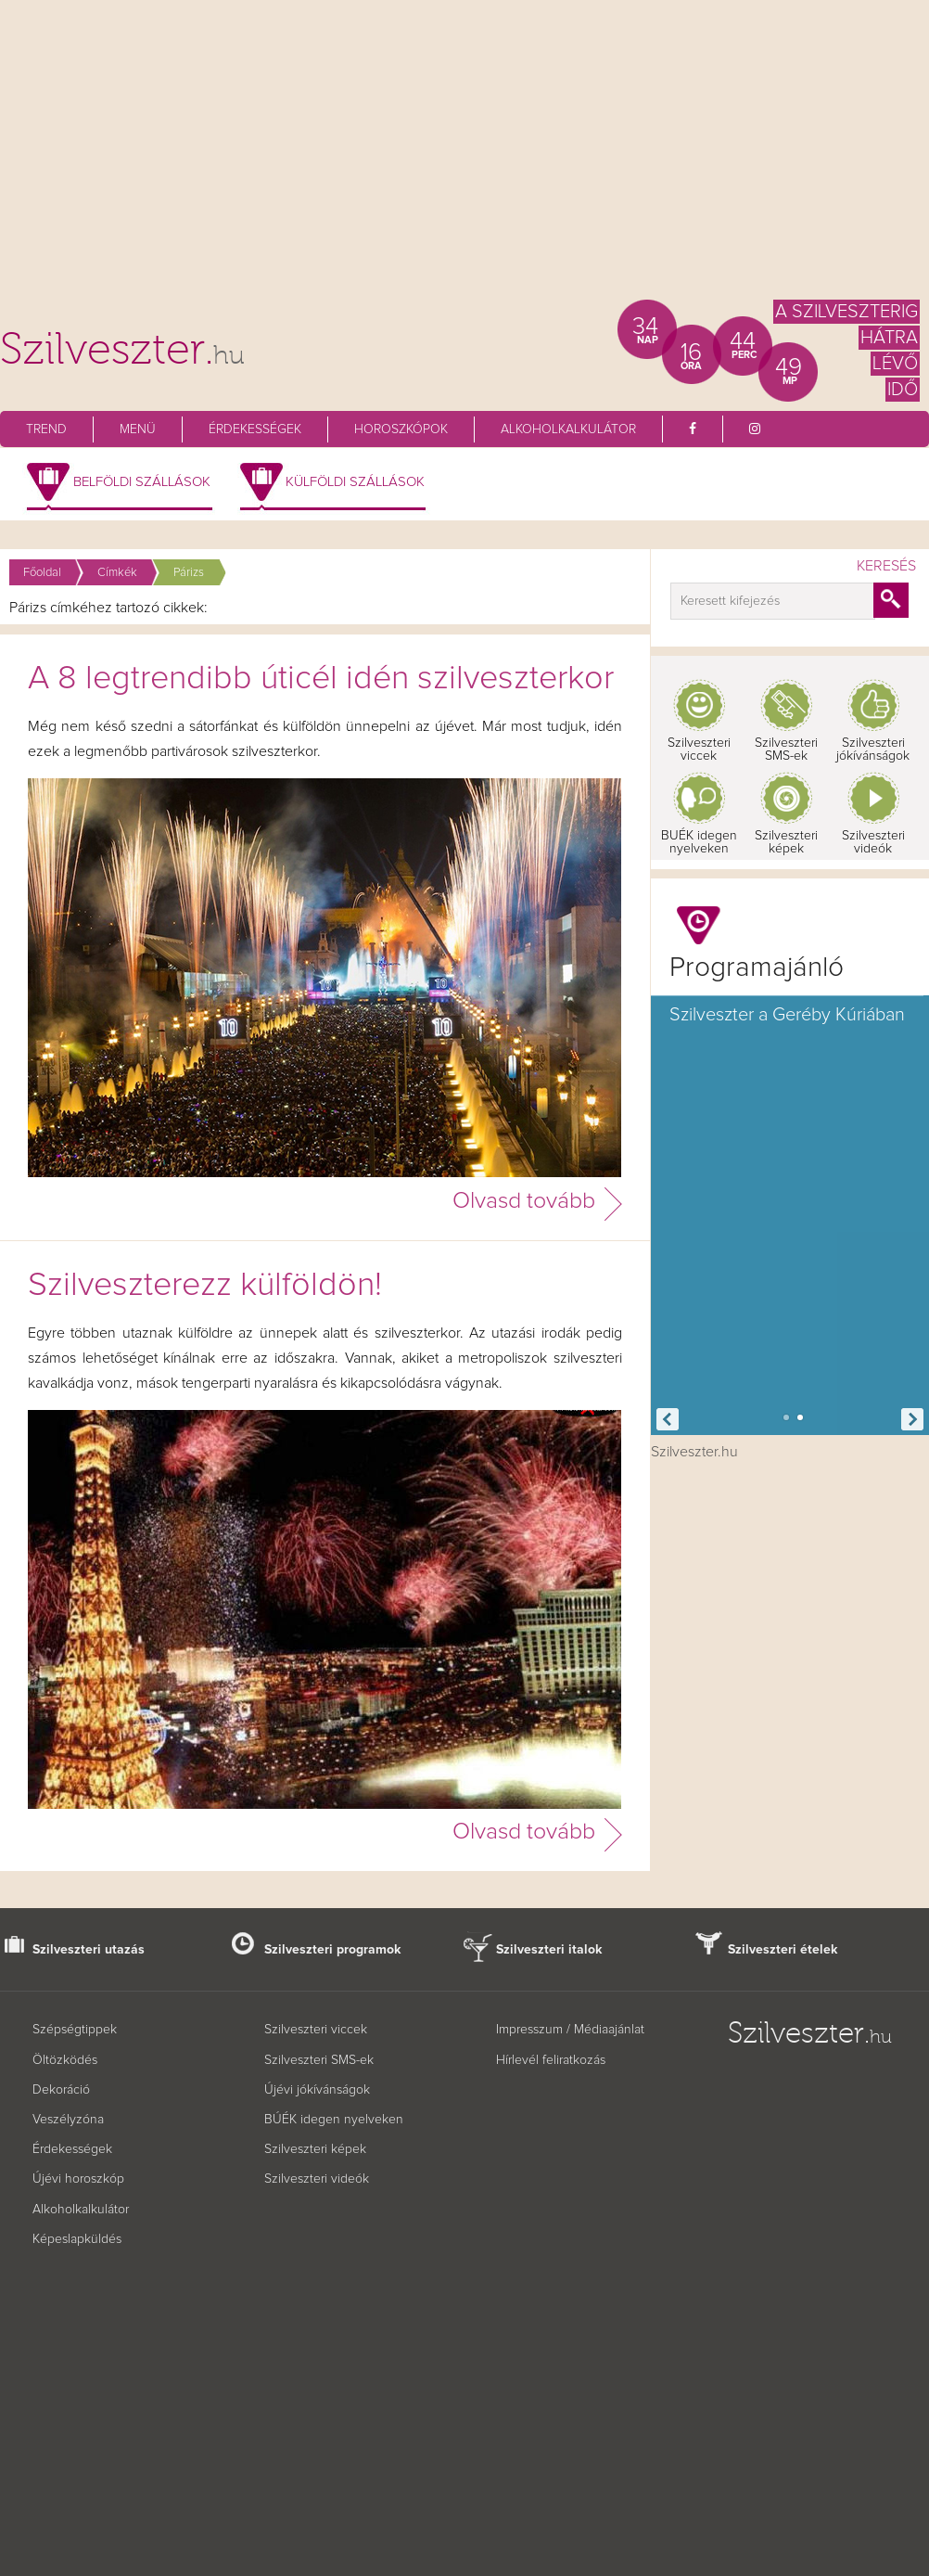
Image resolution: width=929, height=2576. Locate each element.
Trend (46, 429)
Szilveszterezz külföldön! (205, 1285)
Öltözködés (64, 2060)
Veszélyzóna (68, 2119)
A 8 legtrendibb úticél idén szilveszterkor (321, 679)
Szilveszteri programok (332, 1949)
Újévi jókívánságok (317, 2089)
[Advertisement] (464, 158)
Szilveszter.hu (694, 1451)
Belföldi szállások (141, 482)
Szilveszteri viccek (699, 750)
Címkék (117, 573)
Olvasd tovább (523, 1200)
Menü (138, 429)
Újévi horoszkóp (78, 2178)
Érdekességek (255, 429)
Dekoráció (61, 2089)
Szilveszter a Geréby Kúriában (787, 1015)
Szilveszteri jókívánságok (873, 750)
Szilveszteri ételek (783, 1949)
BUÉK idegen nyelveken (699, 842)
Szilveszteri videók (873, 842)
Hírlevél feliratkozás (550, 2060)
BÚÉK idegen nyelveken (333, 2119)
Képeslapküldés (76, 2239)
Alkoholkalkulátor (568, 429)
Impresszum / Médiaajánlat (570, 2029)
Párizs (188, 573)
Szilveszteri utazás (88, 1949)
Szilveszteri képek (786, 842)
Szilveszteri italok (549, 1949)
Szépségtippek (74, 2029)
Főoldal (42, 573)
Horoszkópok (401, 429)
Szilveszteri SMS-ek (786, 750)
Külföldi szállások (355, 482)
